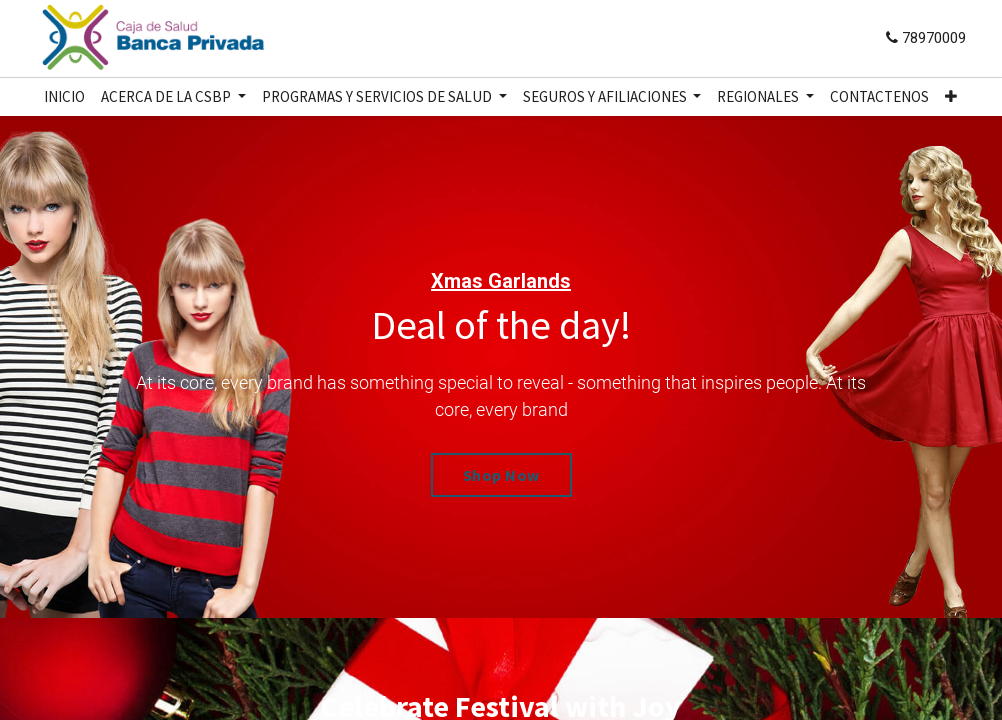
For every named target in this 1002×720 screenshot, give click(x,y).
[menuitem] (64, 97)
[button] (951, 97)
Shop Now (501, 475)
